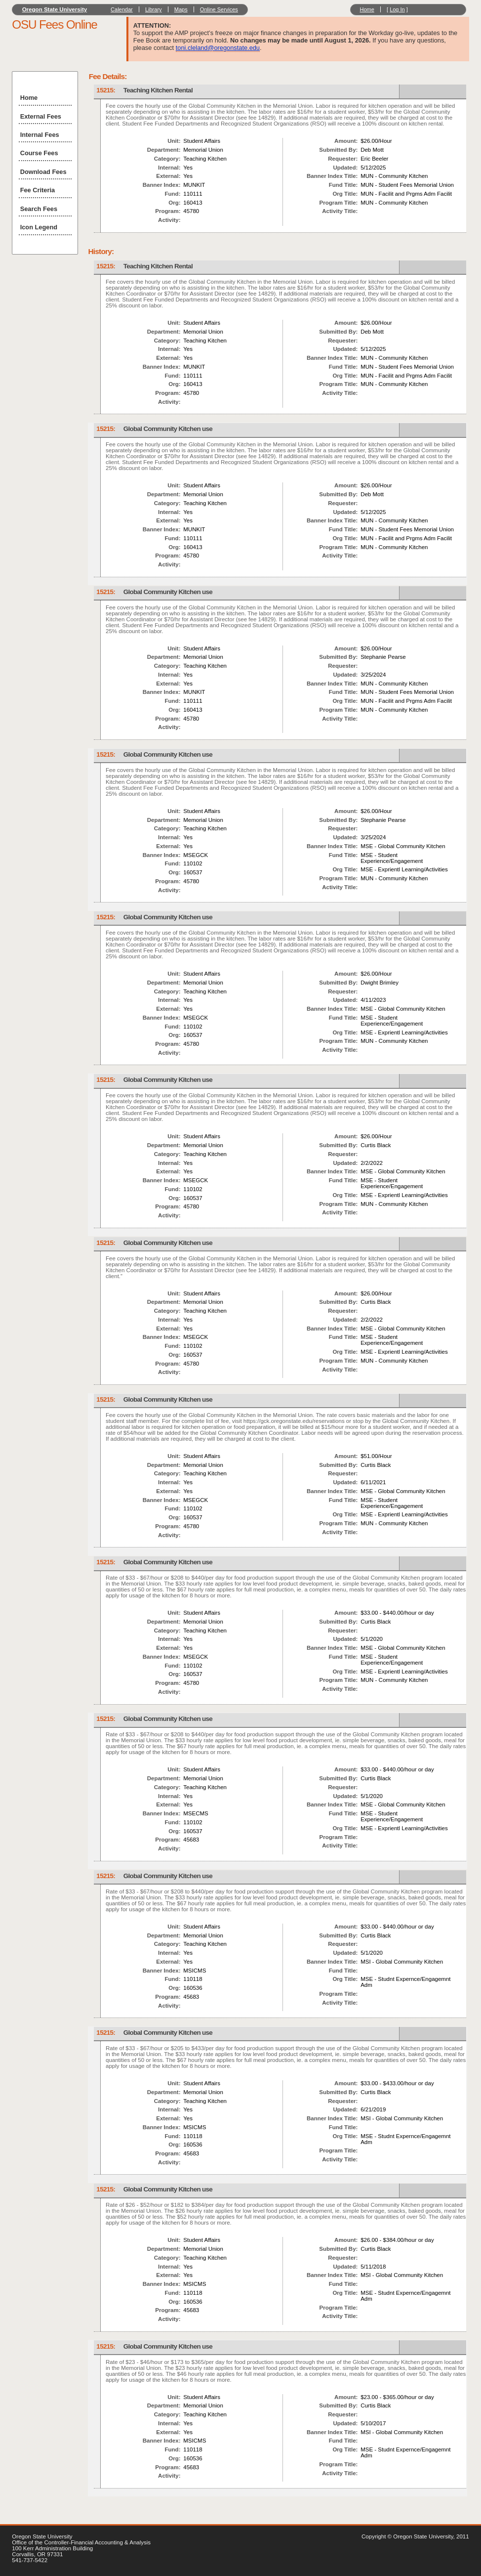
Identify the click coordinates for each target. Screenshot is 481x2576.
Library (153, 9)
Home (367, 9)
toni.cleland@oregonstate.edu (218, 47)
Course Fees (39, 153)
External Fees (40, 116)
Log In (397, 9)
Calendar (122, 9)
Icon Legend (38, 227)
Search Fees (38, 209)
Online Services (219, 9)
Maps (181, 9)
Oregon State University (54, 9)
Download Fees (43, 171)
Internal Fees (39, 134)
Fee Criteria (37, 190)
